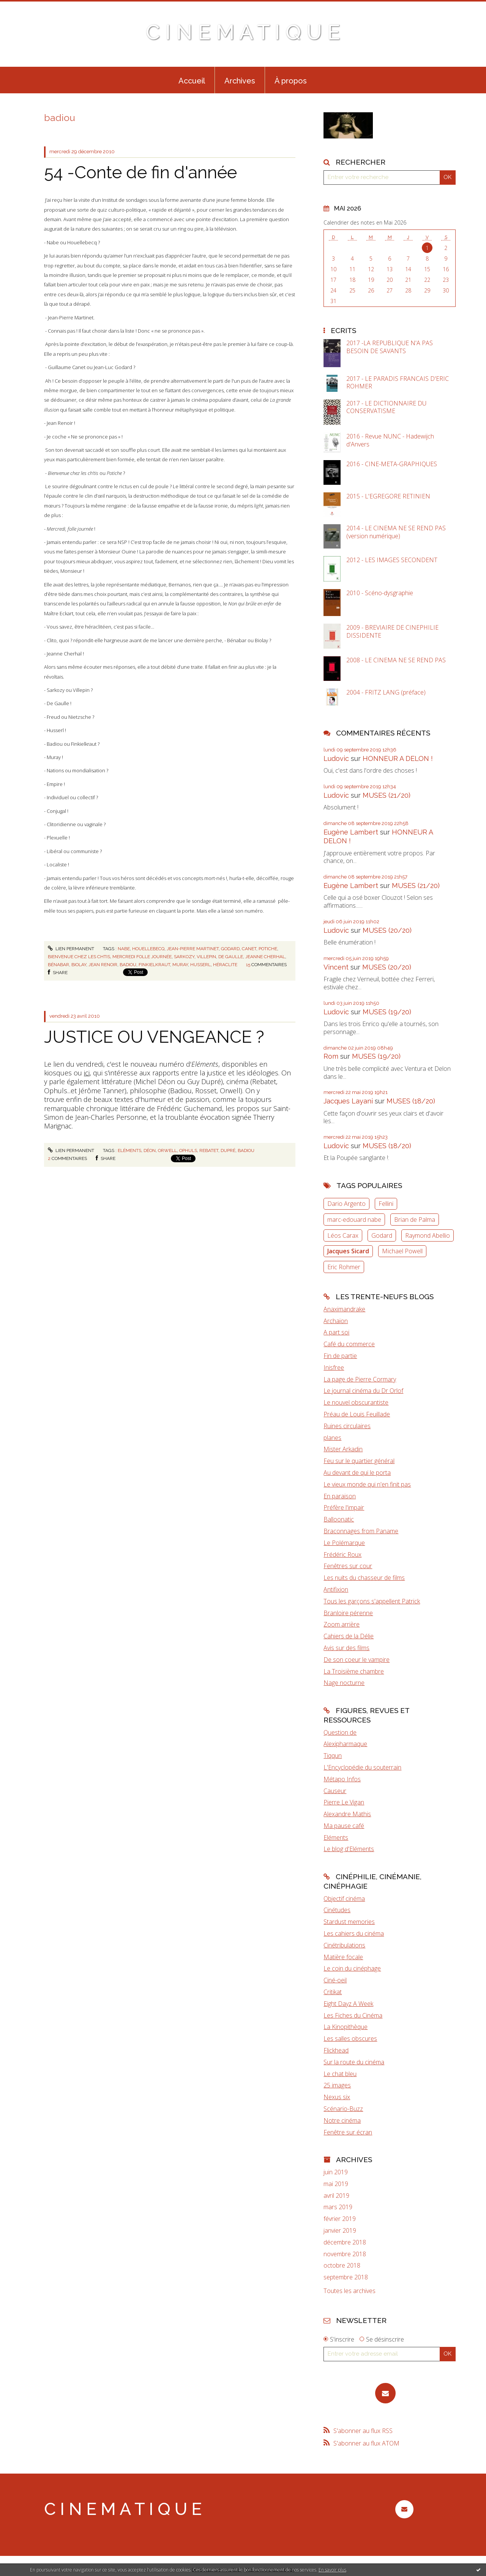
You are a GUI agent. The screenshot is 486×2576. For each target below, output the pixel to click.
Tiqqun (332, 1755)
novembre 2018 (344, 2254)
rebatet (208, 1150)
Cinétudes (336, 1910)
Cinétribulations (344, 1945)
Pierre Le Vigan (343, 1802)
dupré (228, 1150)
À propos (291, 80)
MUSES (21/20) (386, 795)
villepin (206, 956)
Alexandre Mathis (347, 1814)
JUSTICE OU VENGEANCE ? (154, 1037)
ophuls (188, 1150)
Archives (239, 80)
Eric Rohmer (343, 1267)
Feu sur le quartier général (358, 1461)
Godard (381, 1235)
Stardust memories (349, 1921)
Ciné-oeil (335, 1980)
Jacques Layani (348, 1101)
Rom (330, 1056)
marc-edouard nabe (354, 1219)
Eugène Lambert (350, 832)
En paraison (339, 1496)
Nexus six (336, 2097)
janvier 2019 (339, 2231)
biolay (78, 964)
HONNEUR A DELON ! (398, 758)
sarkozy (184, 956)
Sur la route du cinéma (353, 2062)
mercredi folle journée (142, 956)
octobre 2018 (341, 2266)
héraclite (225, 964)
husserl (200, 964)
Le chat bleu (340, 2074)
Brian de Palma (414, 1219)
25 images (337, 2085)
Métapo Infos (342, 1779)
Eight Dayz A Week (348, 2003)
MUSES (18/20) (411, 1101)
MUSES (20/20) (387, 930)
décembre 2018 (344, 2242)
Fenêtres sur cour (347, 1566)
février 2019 (339, 2219)
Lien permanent (71, 948)
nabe (124, 948)
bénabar (58, 964)
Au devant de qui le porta (357, 1472)
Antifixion (335, 1589)
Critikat (332, 1992)
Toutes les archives (349, 2291)
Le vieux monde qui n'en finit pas (367, 1484)
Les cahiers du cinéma (353, 1933)
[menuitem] (192, 80)
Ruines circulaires (347, 1426)
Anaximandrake (344, 1309)
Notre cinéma (342, 2120)
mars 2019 (337, 2207)
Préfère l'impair (343, 1507)
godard (230, 948)
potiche (268, 948)
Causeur (334, 1791)
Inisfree (333, 1367)
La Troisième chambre (353, 1671)
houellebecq (148, 948)
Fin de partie (340, 1356)
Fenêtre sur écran (347, 2132)
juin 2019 (335, 2172)
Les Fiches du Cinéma (352, 2015)
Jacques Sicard (348, 1251)
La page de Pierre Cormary (359, 1379)
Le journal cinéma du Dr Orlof (363, 1390)
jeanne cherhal (265, 956)
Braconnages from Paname (360, 1531)
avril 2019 (336, 2196)
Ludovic (336, 758)
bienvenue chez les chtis (79, 956)
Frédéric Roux (342, 1554)
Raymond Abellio (427, 1235)
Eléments (335, 1837)
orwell (167, 1150)
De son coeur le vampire (356, 1659)
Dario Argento (346, 1203)
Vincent (336, 967)
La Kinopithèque (345, 2027)
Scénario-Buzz (343, 2108)
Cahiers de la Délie (348, 1636)
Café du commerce (349, 1344)
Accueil (191, 80)
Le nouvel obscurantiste (355, 1402)
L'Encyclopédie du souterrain (362, 1767)
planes (332, 1437)
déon (150, 1150)
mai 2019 (335, 2184)
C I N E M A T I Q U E (243, 32)
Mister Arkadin (343, 1449)
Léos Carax (342, 1235)
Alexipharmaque (345, 1744)
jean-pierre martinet (193, 948)
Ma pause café (343, 1826)
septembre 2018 (345, 2277)
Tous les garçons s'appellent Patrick (371, 1601)
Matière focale (343, 1957)
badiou (128, 964)
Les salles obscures (350, 2038)
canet (249, 948)
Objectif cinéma (344, 1898)
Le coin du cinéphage (352, 1968)
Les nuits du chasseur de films (364, 1577)
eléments (129, 1150)
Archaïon (335, 1321)
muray (180, 964)
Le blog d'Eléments (348, 1849)
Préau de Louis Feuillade (356, 1414)
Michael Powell (402, 1251)
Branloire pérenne (348, 1613)
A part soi (336, 1332)
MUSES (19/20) (387, 1012)
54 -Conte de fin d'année (140, 172)
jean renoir (102, 964)
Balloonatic (338, 1519)
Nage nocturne (343, 1683)
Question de (340, 1732)
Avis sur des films (346, 1648)
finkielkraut (154, 964)
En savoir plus (332, 2570)
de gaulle (230, 956)
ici (87, 1072)
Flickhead (336, 2050)
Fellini (386, 1203)
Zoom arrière (341, 1624)
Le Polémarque (344, 1543)
